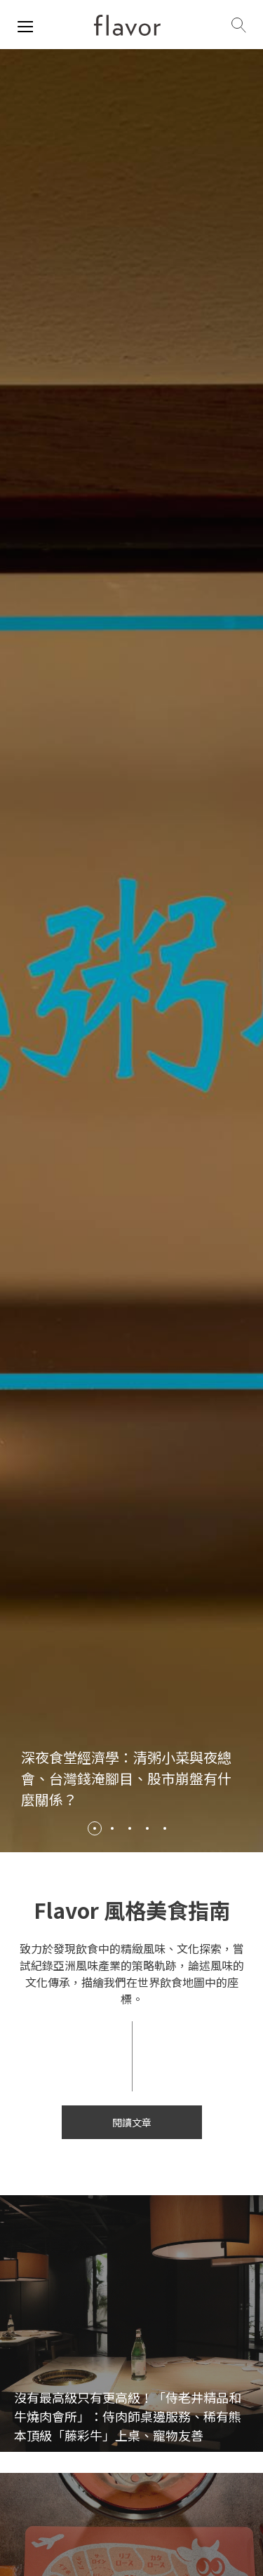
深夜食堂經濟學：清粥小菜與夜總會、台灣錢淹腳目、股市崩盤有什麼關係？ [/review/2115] (126, 1778)
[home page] (127, 25)
